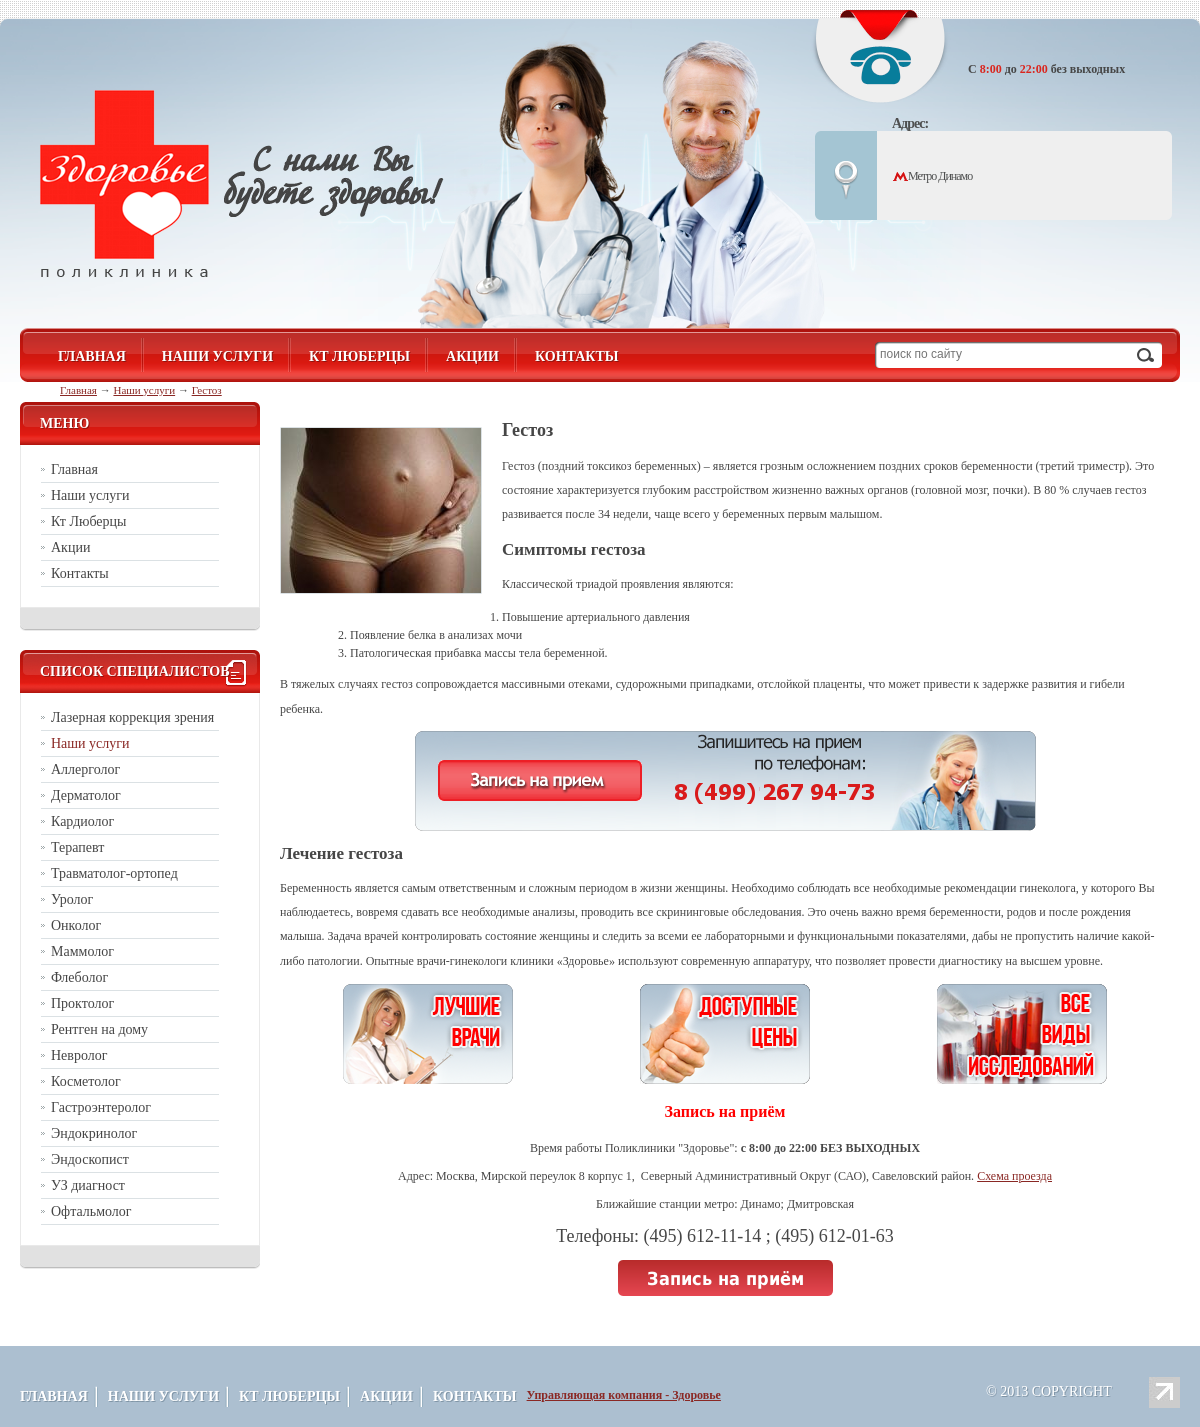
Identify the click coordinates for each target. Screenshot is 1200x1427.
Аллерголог (85, 769)
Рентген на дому (99, 1029)
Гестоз (207, 390)
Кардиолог (82, 821)
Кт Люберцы (359, 356)
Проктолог (82, 1003)
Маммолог (82, 951)
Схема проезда (1014, 1176)
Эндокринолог (94, 1133)
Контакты (577, 356)
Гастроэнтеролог (101, 1107)
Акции (472, 356)
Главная (78, 390)
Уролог (72, 899)
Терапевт (77, 847)
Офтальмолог (91, 1211)
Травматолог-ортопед (114, 873)
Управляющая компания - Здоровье (624, 1395)
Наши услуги (217, 356)
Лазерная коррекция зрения (132, 717)
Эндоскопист (90, 1159)
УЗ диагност (88, 1185)
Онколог (76, 925)
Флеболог (79, 977)
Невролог (79, 1055)
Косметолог (86, 1081)
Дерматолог (86, 795)
